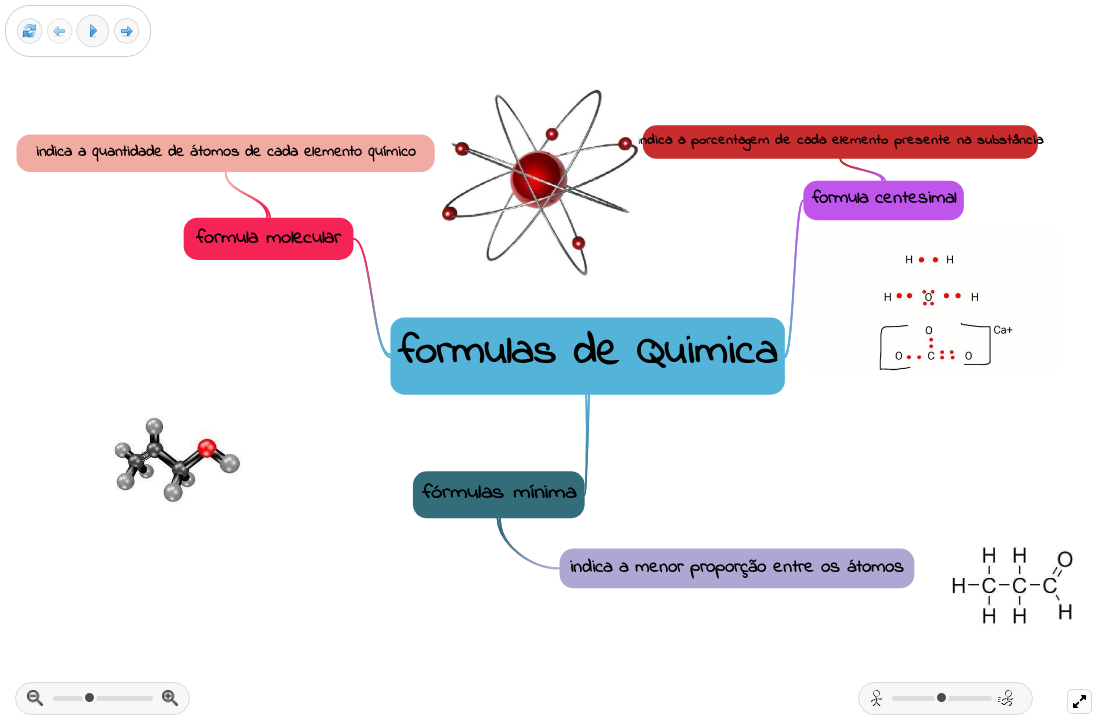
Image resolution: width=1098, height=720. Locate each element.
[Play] (93, 31)
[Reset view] (29, 31)
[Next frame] (126, 31)
